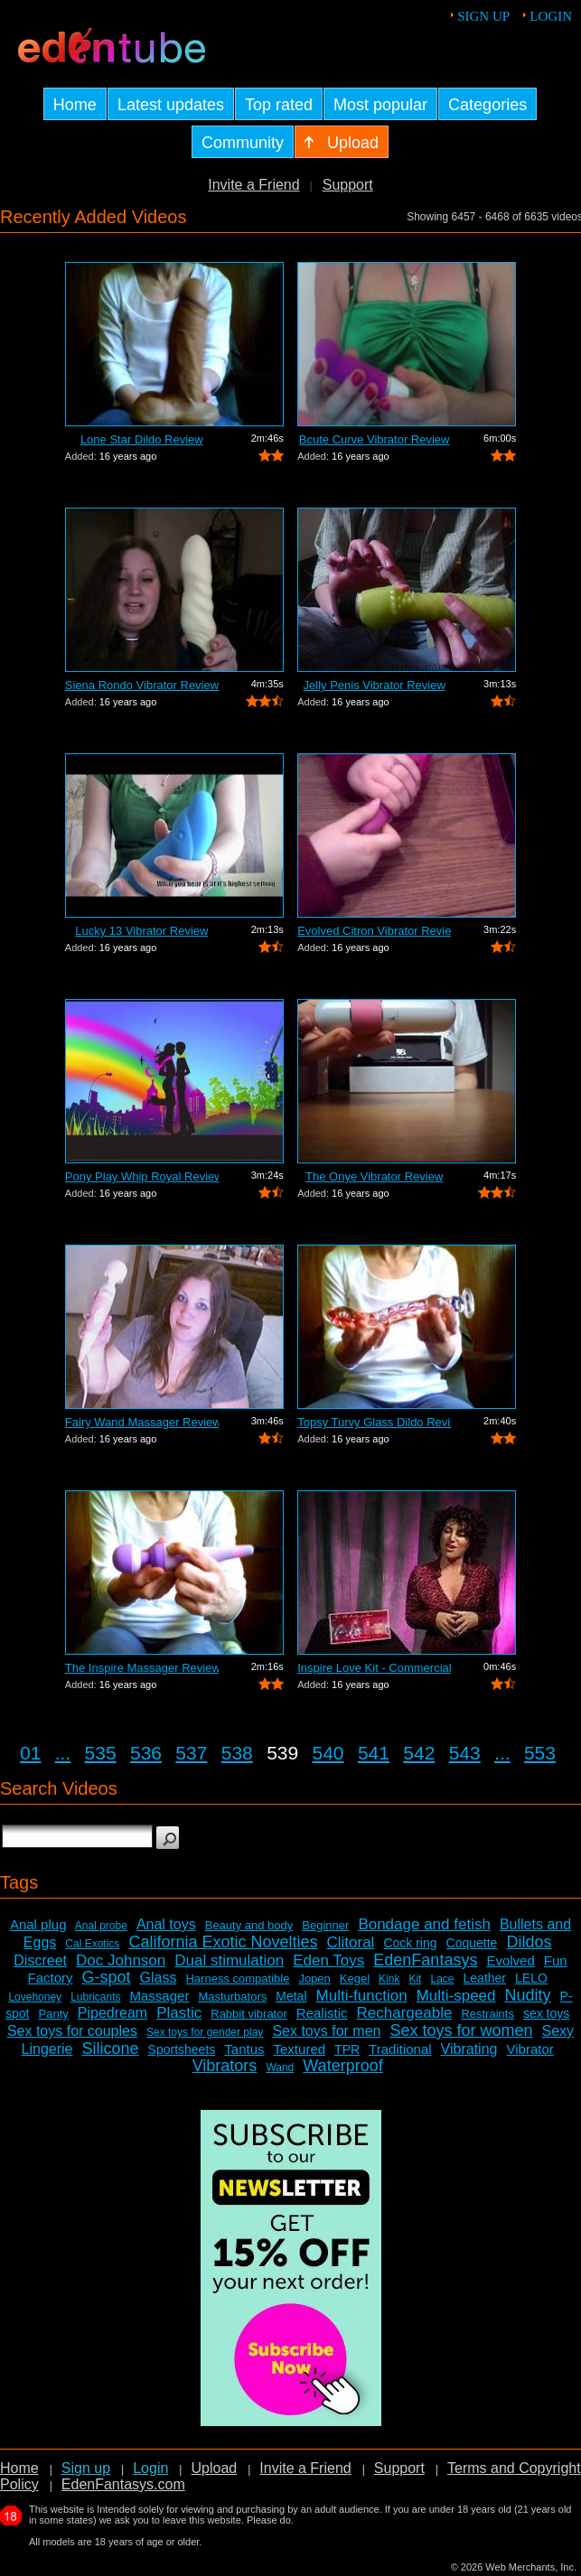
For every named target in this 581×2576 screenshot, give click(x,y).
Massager (160, 1995)
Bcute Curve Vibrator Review (374, 439)
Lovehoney (34, 1997)
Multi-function (362, 1995)
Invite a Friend (253, 184)
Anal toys (166, 1924)
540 (328, 1752)
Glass (158, 1977)
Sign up (483, 16)
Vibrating (469, 2049)
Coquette (472, 1943)
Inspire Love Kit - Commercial (374, 1668)
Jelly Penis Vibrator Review (374, 685)
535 (101, 1752)
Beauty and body (249, 1925)
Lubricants (95, 1997)
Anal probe (101, 1925)
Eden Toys (328, 1960)
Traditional (400, 2049)
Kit (414, 1979)
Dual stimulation (229, 1960)
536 (146, 1752)
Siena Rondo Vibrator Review (142, 685)
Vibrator (529, 2049)
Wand (280, 2067)
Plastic (178, 2012)
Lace (442, 1979)
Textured (300, 2049)
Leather (485, 1978)
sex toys (546, 2013)
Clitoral (351, 1942)
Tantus (244, 2049)
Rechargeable (405, 2012)
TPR (347, 2049)
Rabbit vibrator (249, 2014)
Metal (291, 1996)
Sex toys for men (326, 2031)
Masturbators (232, 1996)
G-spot (106, 1977)
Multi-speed (456, 1995)
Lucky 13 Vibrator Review (141, 931)
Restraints (487, 2014)
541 (373, 1752)
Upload (214, 2468)
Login (550, 16)
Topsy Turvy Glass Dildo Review (374, 1422)
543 (465, 1752)
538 (237, 1752)
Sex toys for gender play (204, 2032)
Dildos (528, 1942)
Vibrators (225, 2066)
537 (191, 1752)
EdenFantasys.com (123, 2484)
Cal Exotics (92, 1943)
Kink (389, 1979)
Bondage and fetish (424, 1924)
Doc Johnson (120, 1960)
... (63, 1752)
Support (348, 184)
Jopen (314, 1978)
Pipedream (112, 2013)
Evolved (510, 1960)
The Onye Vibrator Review (374, 1176)
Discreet (40, 1960)
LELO (531, 1978)
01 (30, 1752)
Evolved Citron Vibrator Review (374, 931)
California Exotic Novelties (222, 1942)
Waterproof (342, 2066)
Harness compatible (237, 1978)
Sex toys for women (460, 2030)
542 (419, 1752)
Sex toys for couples (72, 2031)
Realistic (322, 2013)
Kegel (355, 1978)
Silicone (110, 2048)
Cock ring (409, 1943)
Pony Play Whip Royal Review (142, 1176)
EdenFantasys (425, 1960)
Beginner (325, 1925)
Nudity (528, 1995)
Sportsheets (182, 2049)
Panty (54, 2014)
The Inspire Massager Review (142, 1668)
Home (19, 2468)
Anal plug (38, 1924)
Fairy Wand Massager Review (142, 1422)
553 (540, 1752)
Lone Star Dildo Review (141, 439)
